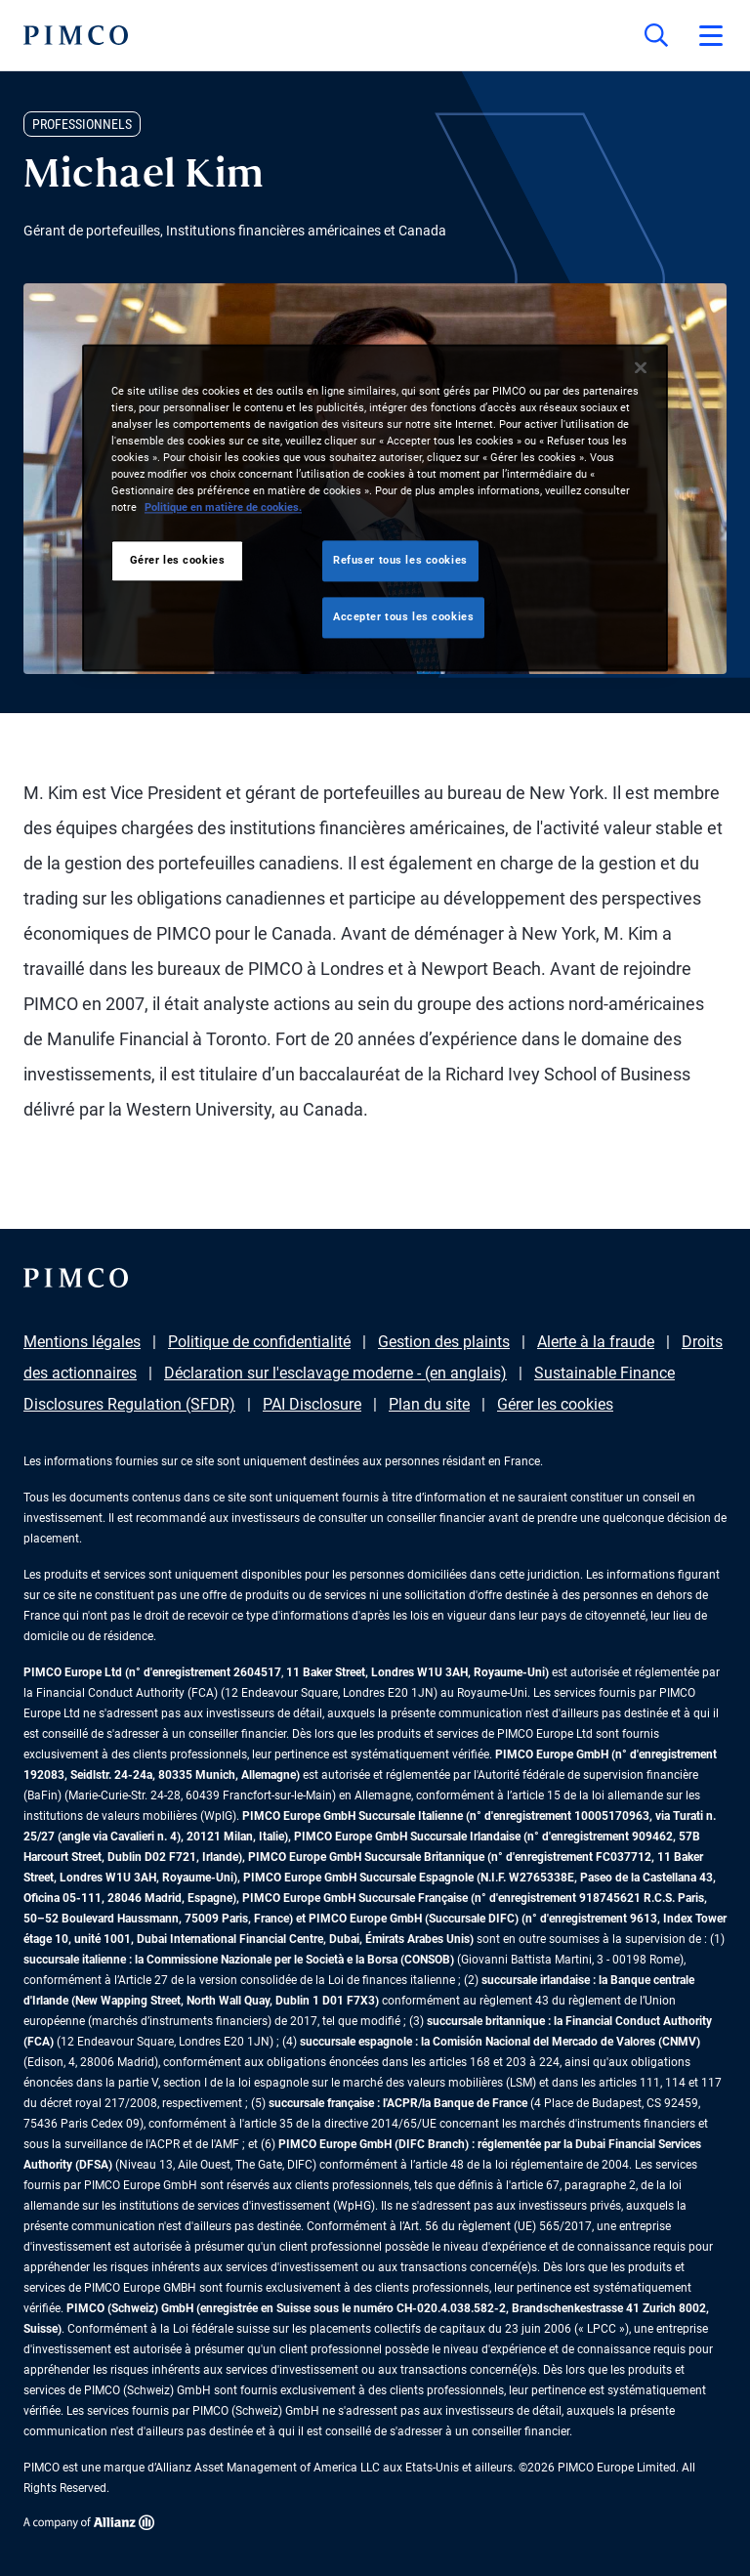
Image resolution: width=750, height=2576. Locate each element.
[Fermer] (640, 367)
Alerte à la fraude (595, 1341)
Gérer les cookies (555, 1404)
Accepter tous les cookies (403, 616)
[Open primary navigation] (711, 35)
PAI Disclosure (312, 1404)
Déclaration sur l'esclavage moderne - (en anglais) (335, 1373)
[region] (375, 507)
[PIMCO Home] (75, 35)
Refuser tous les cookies (400, 560)
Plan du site (429, 1404)
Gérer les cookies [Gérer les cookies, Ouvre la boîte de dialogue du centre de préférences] (178, 560)
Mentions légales (82, 1341)
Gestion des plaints (444, 1341)
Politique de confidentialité (259, 1341)
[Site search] (656, 35)
